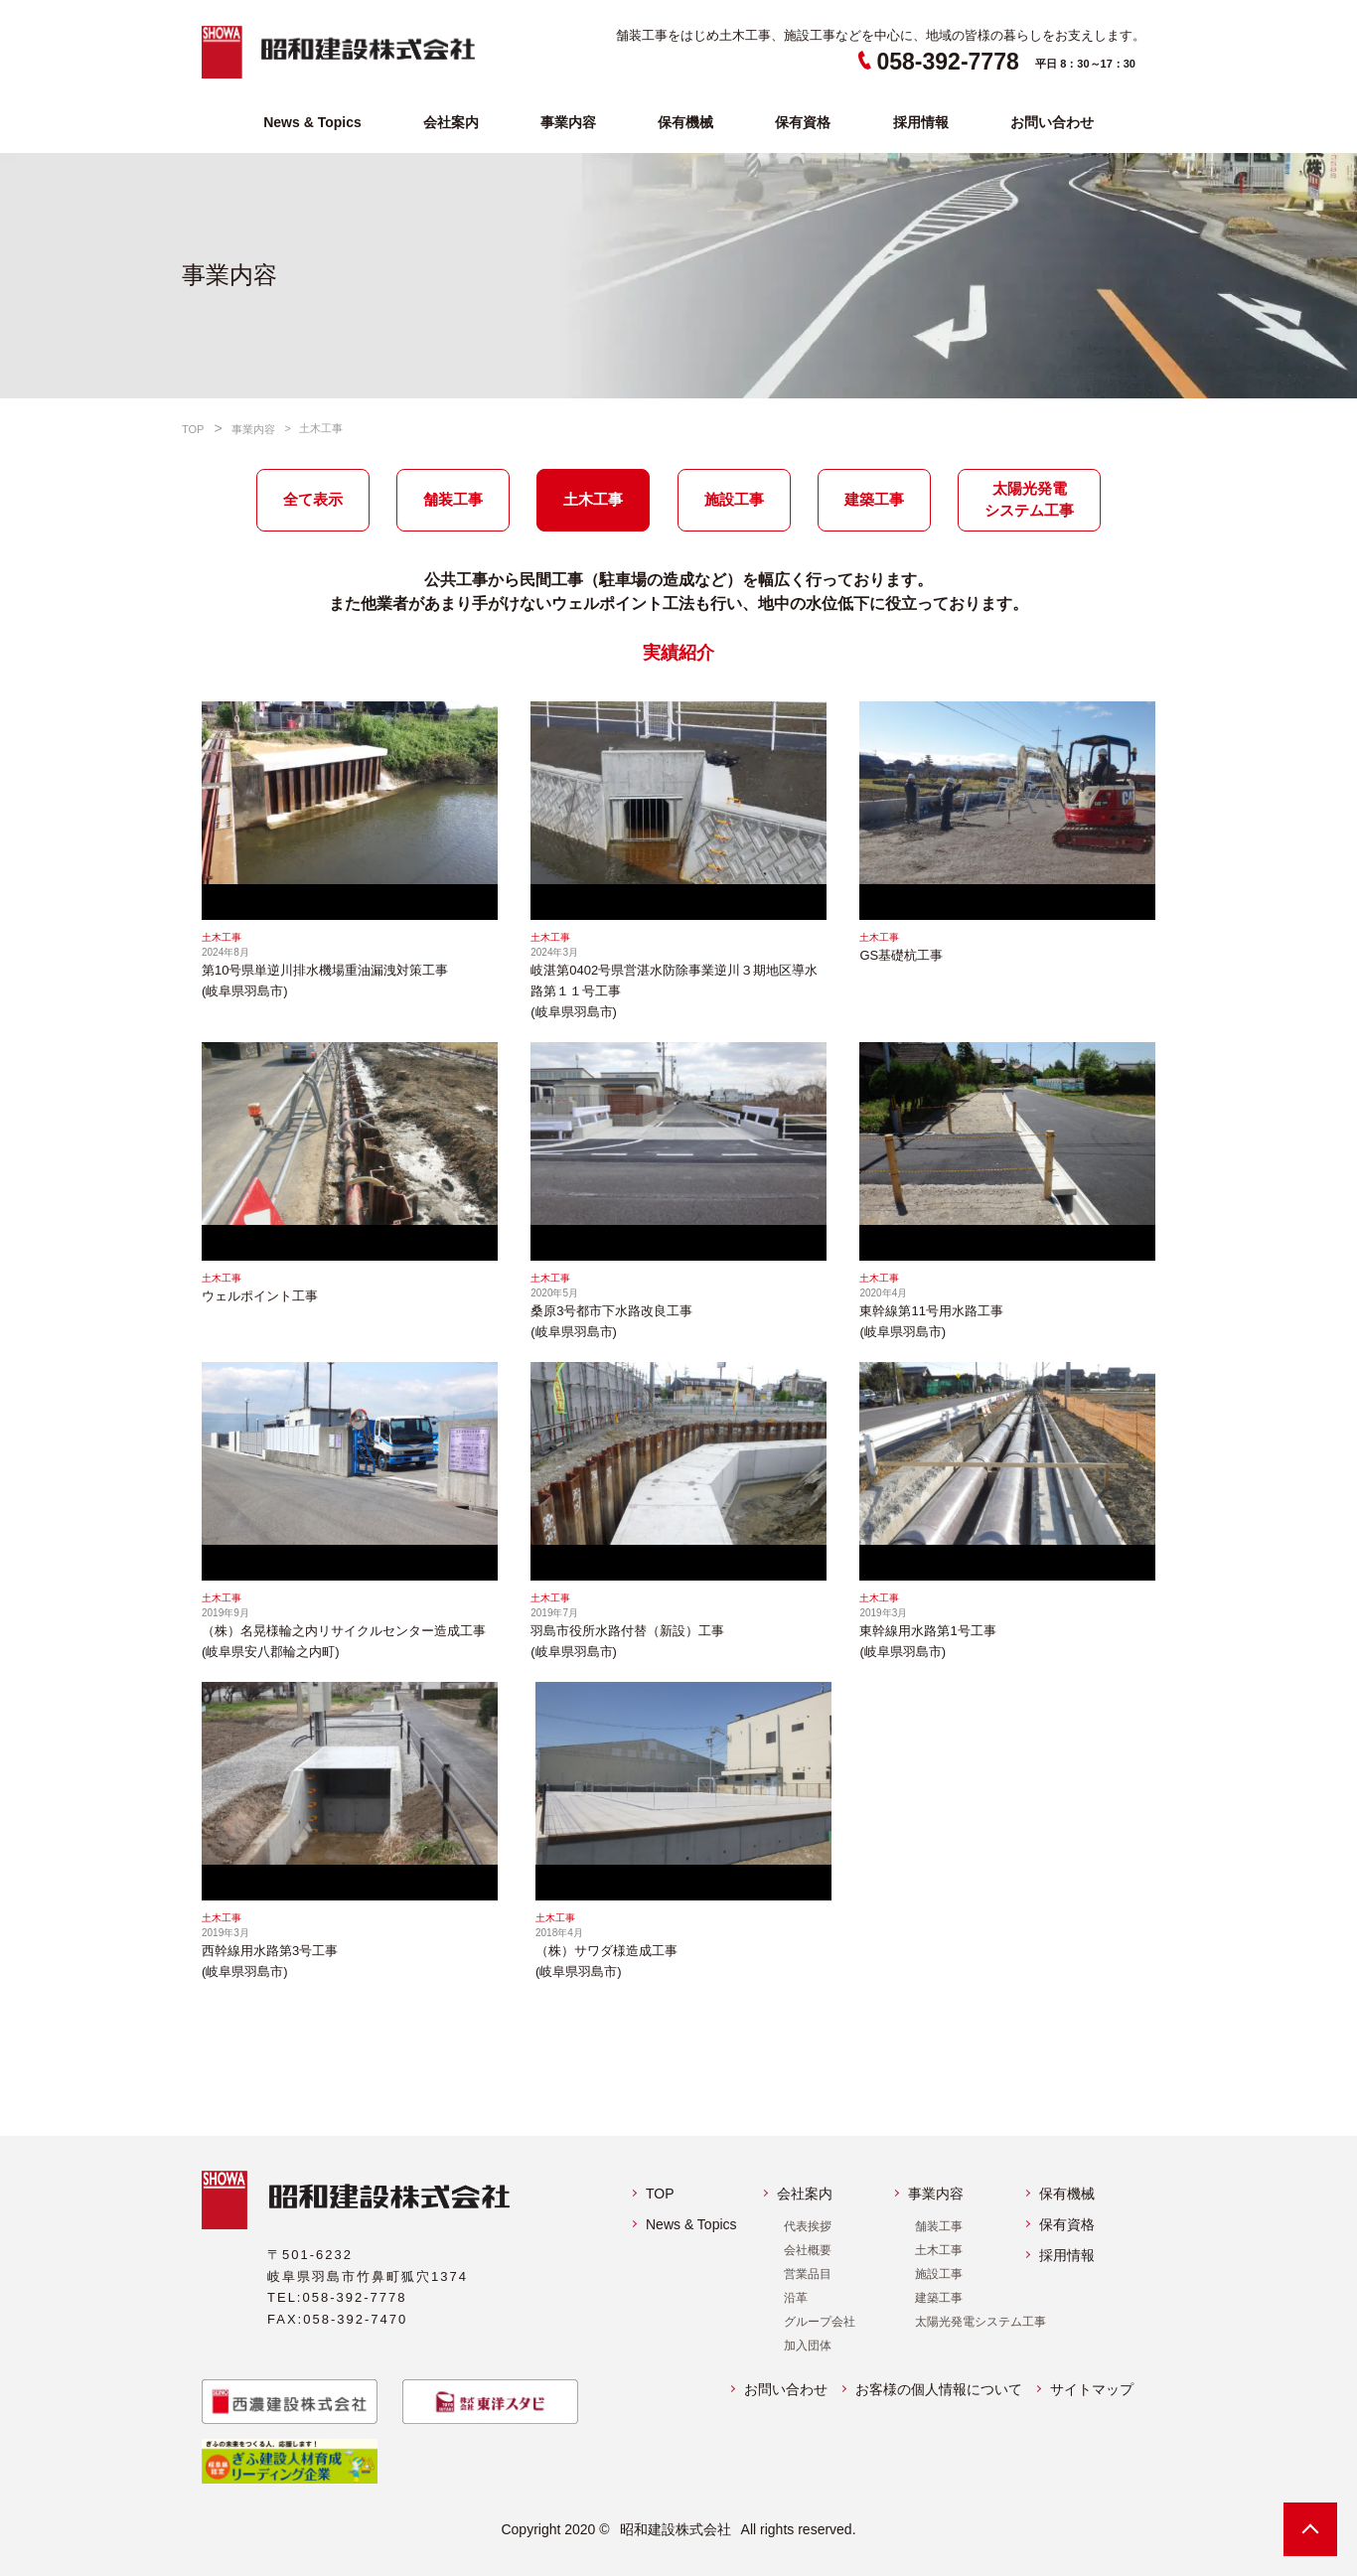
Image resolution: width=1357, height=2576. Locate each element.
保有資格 (802, 122)
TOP (660, 2193)
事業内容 (568, 122)
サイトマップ (1091, 2389)
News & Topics (312, 122)
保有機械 (685, 122)
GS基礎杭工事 (901, 955)
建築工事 (939, 2298)
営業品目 (807, 2274)
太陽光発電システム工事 (980, 2322)
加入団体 (807, 2345)
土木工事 (939, 2250)
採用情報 (921, 122)
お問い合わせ (1052, 122)
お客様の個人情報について (938, 2389)
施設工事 (939, 2274)
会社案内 (451, 122)
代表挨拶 (807, 2226)
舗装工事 (939, 2226)
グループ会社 (819, 2322)
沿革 (796, 2298)
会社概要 (807, 2250)
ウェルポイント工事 (260, 1295)
